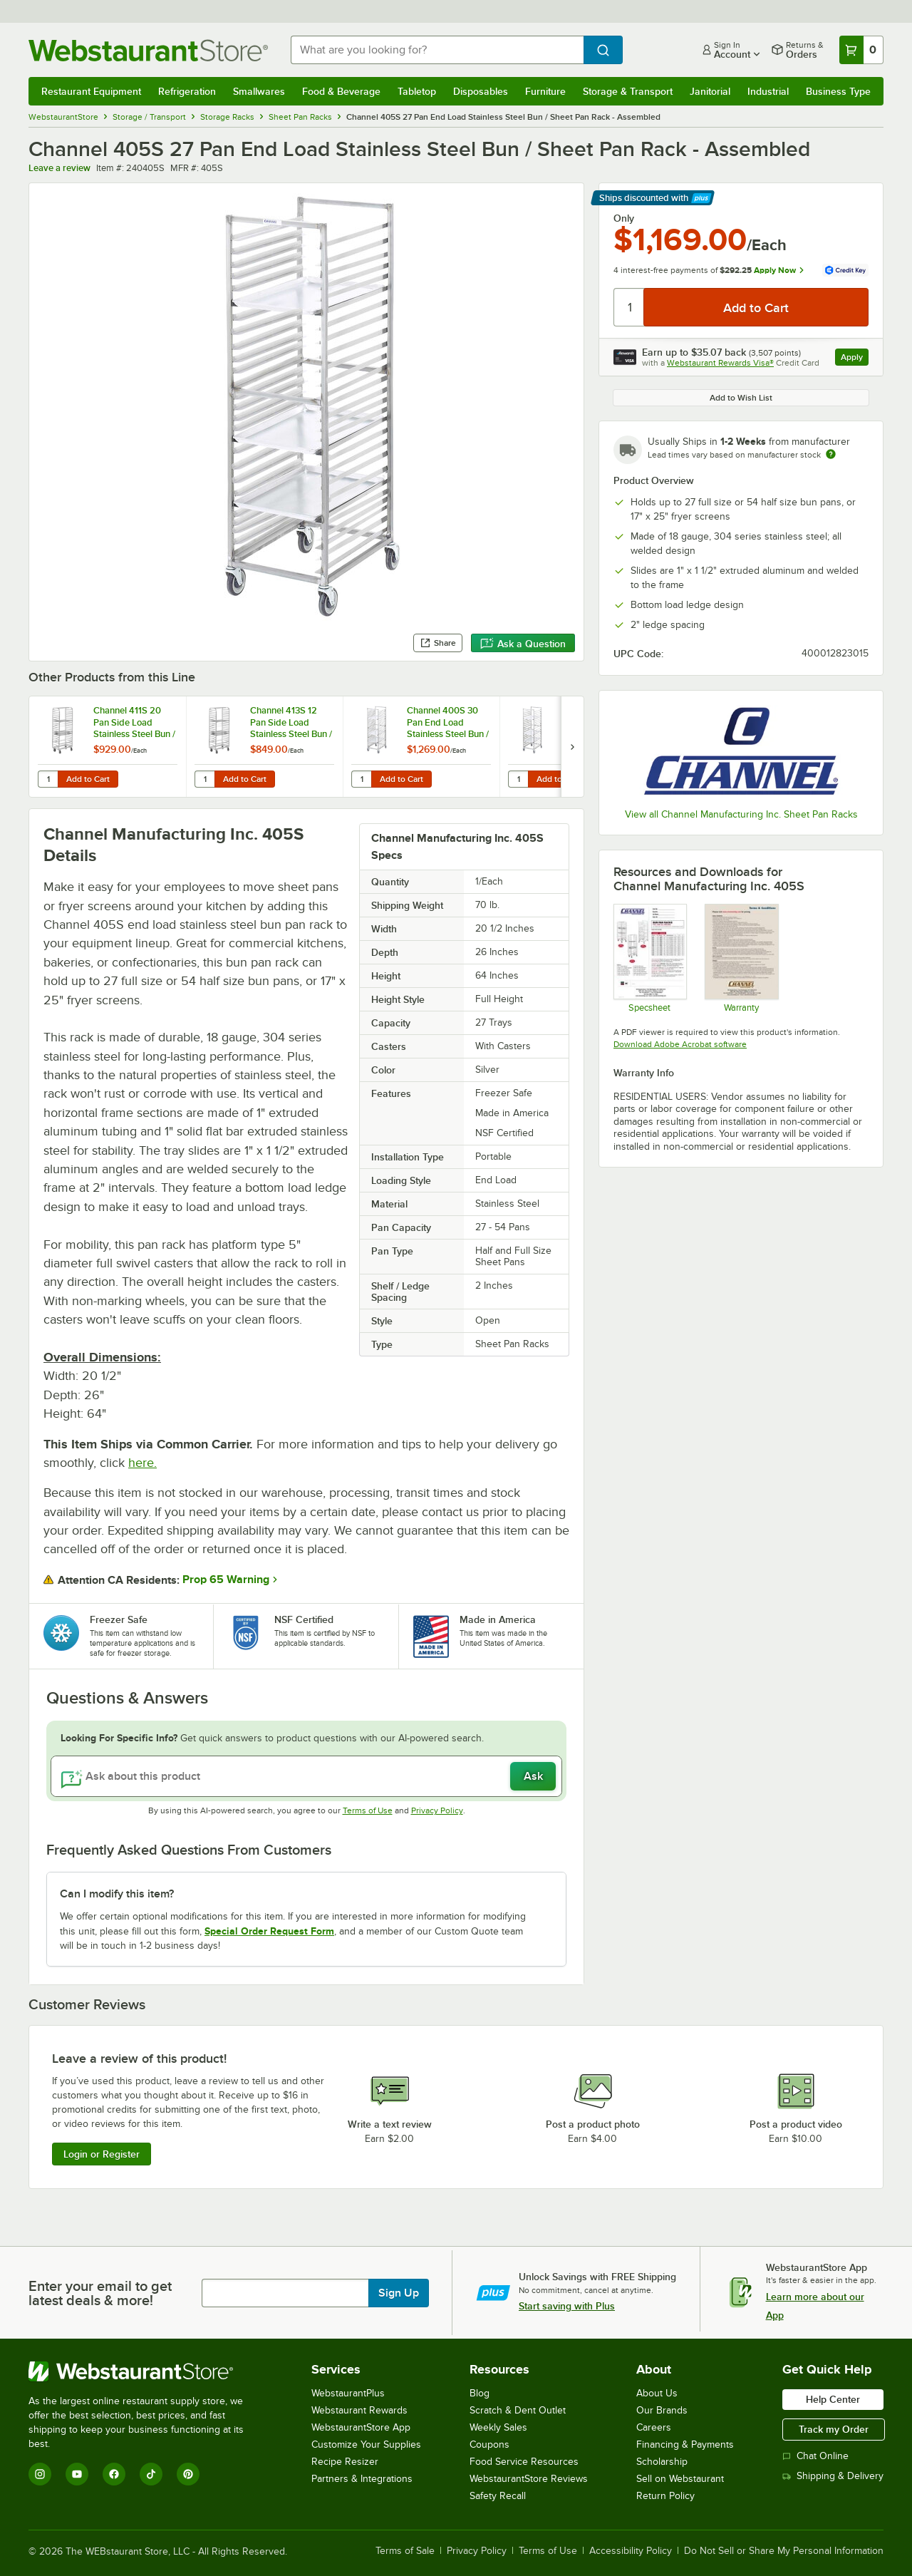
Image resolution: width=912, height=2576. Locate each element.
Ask (533, 1776)
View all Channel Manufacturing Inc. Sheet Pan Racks (741, 814)
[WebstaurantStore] (145, 2371)
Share (438, 643)
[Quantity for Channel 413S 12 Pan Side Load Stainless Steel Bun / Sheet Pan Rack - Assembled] (204, 779)
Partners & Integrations (362, 2478)
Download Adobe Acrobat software (680, 1044)
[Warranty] (741, 958)
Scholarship (662, 2461)
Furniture (545, 91)
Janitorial (710, 91)
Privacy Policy (437, 1810)
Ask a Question (523, 643)
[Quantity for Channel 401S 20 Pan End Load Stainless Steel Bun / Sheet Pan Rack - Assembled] (518, 779)
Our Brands (662, 2410)
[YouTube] (77, 2474)
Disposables (480, 91)
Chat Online (815, 2456)
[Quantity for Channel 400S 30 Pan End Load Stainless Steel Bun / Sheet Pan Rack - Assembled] (361, 779)
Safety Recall (498, 2495)
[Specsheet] (649, 958)
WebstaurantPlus (348, 2393)
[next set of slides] (572, 746)
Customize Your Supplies (366, 2444)
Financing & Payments (685, 2444)
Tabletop (417, 91)
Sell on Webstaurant (680, 2478)
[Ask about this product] (306, 1776)
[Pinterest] (188, 2474)
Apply (855, 359)
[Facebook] (114, 2474)
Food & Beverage (341, 91)
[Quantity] (629, 307)
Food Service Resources (524, 2461)
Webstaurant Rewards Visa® (720, 363)
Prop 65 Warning (225, 1579)
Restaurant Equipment (91, 91)
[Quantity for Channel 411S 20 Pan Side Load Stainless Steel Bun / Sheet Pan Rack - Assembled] (48, 779)
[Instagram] (39, 2474)
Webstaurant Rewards (359, 2410)
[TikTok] (151, 2474)
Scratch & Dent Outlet (518, 2410)
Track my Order (834, 2429)
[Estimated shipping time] (831, 454)
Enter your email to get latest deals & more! (100, 2293)
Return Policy (665, 2495)
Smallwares (259, 91)
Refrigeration (187, 91)
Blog (479, 2393)
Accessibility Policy (630, 2551)
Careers (653, 2427)
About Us (657, 2393)
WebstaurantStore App (360, 2427)
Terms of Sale (405, 2551)
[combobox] (437, 50)
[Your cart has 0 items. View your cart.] (861, 50)
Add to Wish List (741, 398)
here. (142, 1463)
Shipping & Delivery (833, 2476)
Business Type (838, 91)
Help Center (833, 2399)
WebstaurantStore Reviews (529, 2478)
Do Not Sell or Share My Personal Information (784, 2551)
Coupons (489, 2444)
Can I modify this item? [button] (117, 1893)
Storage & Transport (628, 91)
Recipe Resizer (344, 2461)
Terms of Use (368, 1810)
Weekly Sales (498, 2427)
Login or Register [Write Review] (101, 2154)
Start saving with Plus (567, 2306)
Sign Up (398, 2293)
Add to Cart (88, 779)
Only (623, 218)
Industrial (768, 91)
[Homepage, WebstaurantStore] (148, 50)
